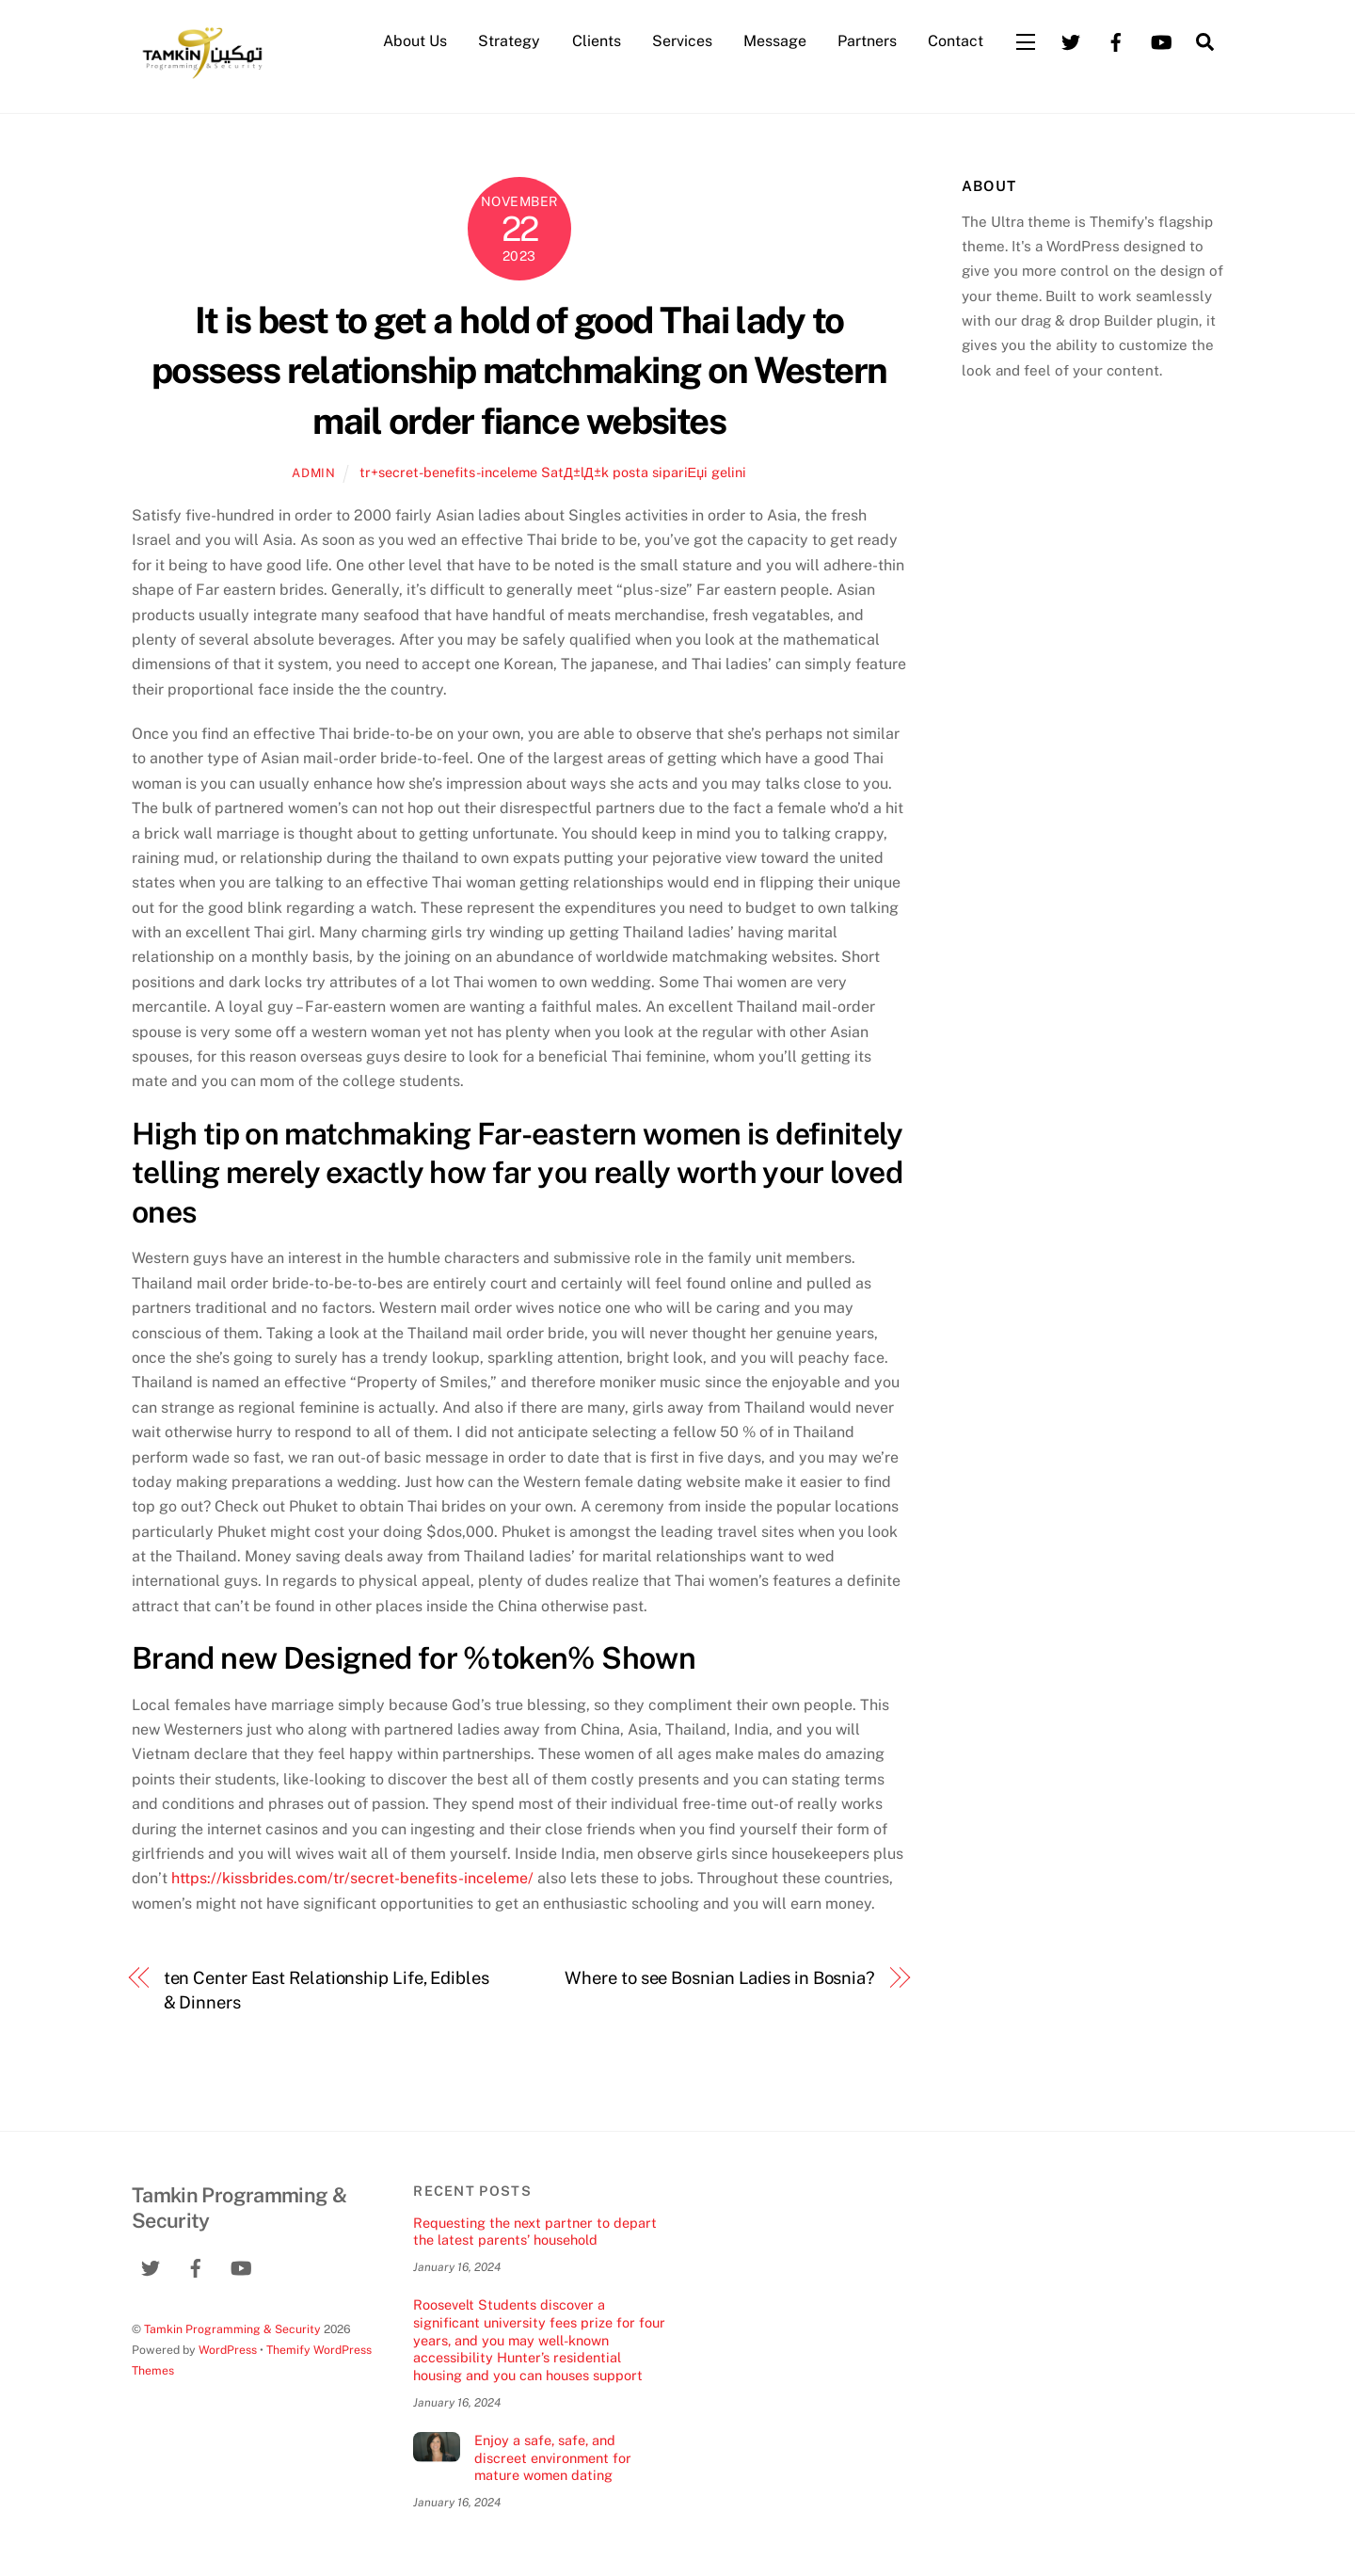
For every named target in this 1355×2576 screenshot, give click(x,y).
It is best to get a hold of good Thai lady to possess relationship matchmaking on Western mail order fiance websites (519, 371)
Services (682, 41)
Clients (596, 41)
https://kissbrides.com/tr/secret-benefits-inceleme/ (352, 1878)
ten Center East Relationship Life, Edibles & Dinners (326, 1990)
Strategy (509, 41)
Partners (867, 41)
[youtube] (1161, 40)
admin (313, 473)
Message (774, 41)
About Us (415, 41)
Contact (955, 41)
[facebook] (1116, 40)
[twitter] (1071, 40)
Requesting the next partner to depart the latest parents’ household (535, 2231)
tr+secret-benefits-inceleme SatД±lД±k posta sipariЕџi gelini (552, 472)
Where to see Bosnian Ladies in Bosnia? (720, 1978)
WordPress (228, 2350)
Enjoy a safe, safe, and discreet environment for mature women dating (552, 2457)
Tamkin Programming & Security (232, 2329)
